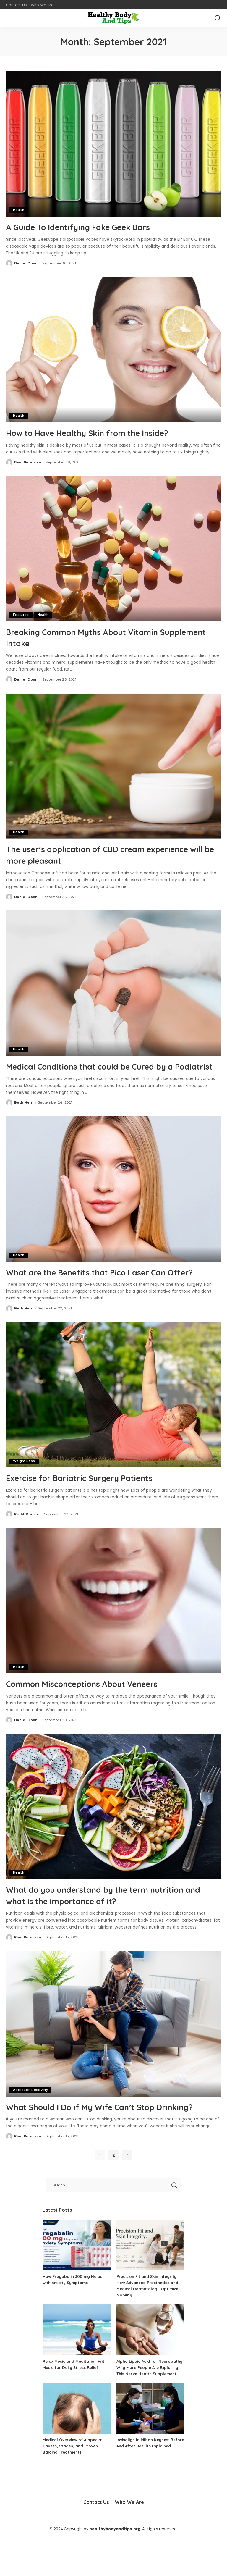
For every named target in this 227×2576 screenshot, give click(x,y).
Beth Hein (23, 1113)
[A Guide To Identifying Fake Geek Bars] (113, 144)
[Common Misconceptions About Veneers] (113, 1622)
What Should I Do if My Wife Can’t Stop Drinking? (94, 2133)
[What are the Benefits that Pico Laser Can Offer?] (113, 1199)
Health (18, 210)
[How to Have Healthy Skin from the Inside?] (113, 349)
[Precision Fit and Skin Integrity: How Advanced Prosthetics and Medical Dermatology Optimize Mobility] (150, 2278)
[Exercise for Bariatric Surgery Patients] (113, 1417)
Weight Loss (24, 1483)
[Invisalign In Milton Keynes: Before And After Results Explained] (150, 2447)
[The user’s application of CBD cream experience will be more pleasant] (113, 765)
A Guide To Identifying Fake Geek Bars (91, 226)
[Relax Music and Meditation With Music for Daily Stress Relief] (77, 2362)
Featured (21, 615)
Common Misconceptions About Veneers (96, 1705)
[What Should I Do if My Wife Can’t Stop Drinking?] (113, 2045)
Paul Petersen (27, 462)
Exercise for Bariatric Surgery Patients (92, 1500)
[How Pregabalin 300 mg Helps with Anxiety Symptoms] (77, 2278)
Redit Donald (27, 1536)
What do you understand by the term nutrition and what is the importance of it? (111, 1916)
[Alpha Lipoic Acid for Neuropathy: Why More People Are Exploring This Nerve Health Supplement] (150, 2362)
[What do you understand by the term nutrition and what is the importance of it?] (113, 1828)
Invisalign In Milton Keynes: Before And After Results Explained (144, 2485)
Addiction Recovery (30, 2112)
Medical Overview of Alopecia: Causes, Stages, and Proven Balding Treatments (74, 2485)
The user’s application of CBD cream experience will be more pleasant (88, 853)
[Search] (217, 18)
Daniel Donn (26, 263)
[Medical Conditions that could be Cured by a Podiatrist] (113, 982)
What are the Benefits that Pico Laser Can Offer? (101, 1288)
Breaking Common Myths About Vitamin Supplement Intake (96, 636)
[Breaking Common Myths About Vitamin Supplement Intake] (113, 548)
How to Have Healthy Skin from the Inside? (102, 432)
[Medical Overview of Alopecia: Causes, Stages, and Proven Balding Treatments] (77, 2447)
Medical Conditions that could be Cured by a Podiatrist (105, 1071)
